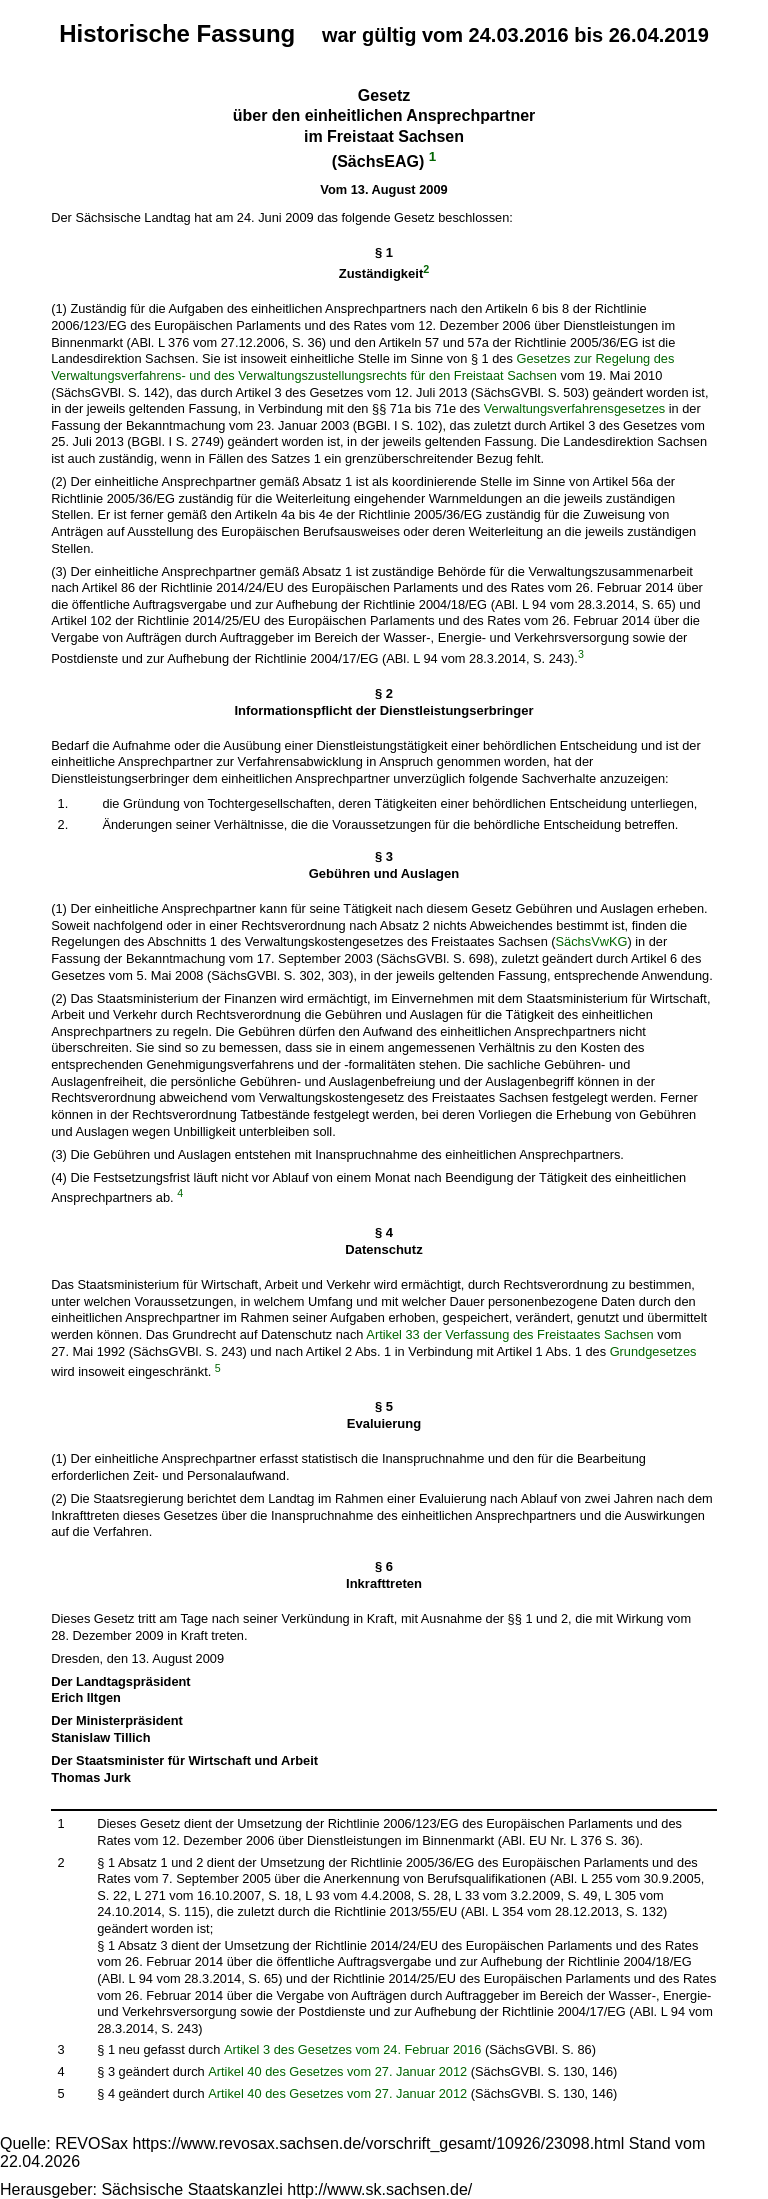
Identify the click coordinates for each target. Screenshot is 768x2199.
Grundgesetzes (653, 1351)
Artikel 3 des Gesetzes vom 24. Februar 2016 (353, 2049)
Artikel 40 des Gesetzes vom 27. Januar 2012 (337, 2071)
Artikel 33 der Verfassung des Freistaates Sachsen (509, 1334)
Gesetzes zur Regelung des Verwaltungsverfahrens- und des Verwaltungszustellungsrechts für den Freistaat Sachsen (362, 367)
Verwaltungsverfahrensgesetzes (574, 408)
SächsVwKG (592, 941)
